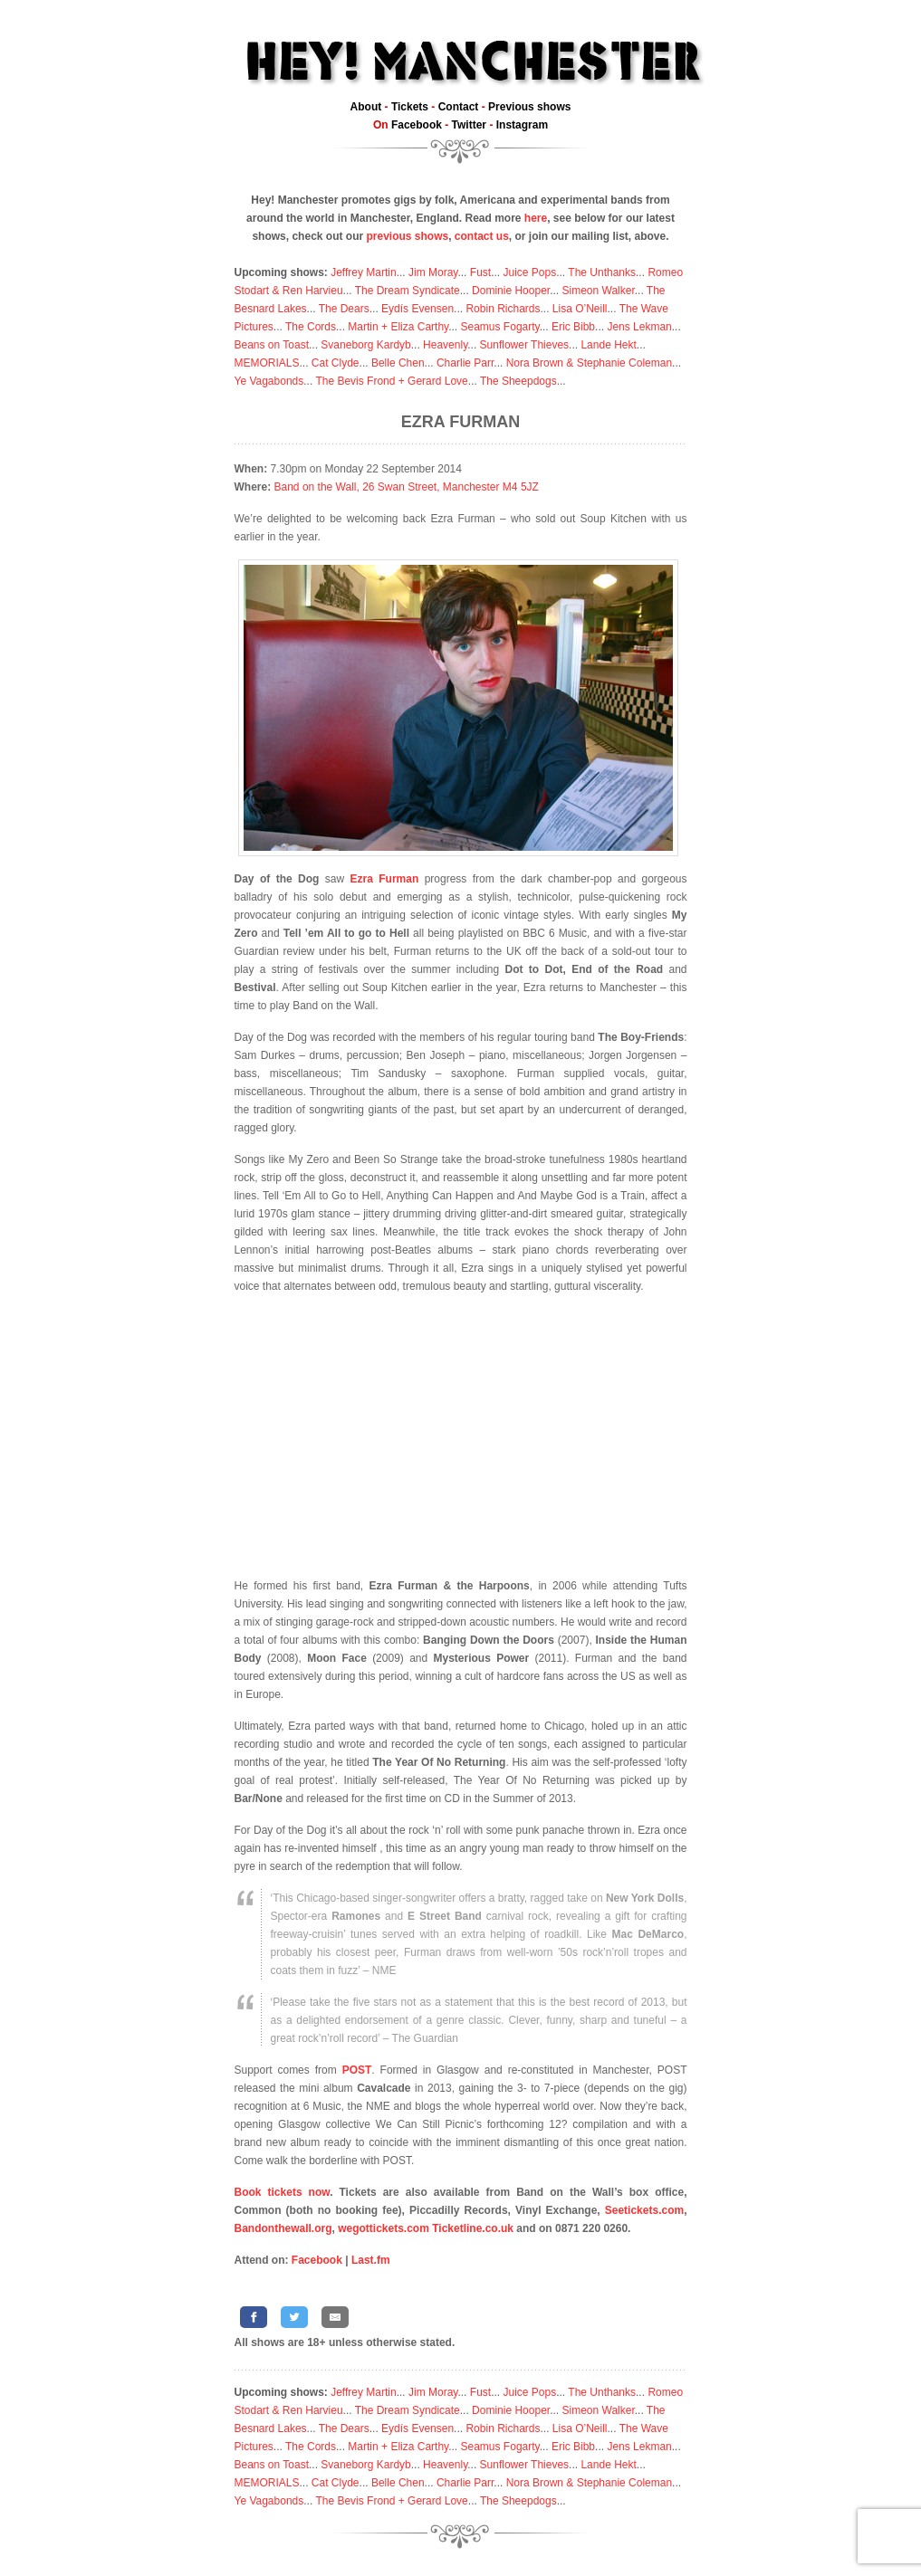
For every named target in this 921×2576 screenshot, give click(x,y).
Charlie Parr (465, 363)
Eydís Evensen (417, 308)
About (366, 106)
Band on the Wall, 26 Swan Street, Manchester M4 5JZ (406, 487)
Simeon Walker (597, 290)
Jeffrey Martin (363, 272)
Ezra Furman (460, 422)
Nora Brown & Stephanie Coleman (589, 363)
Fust (480, 272)
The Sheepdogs (518, 381)
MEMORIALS (267, 363)
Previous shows (529, 106)
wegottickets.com (383, 2228)
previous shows (407, 236)
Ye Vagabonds (269, 381)
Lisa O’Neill (580, 308)
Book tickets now (283, 2192)
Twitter (469, 125)
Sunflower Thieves (525, 345)
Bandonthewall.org (283, 2228)
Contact (458, 106)
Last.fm (370, 2260)
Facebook (416, 125)
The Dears (344, 308)
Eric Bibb (573, 326)
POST (357, 2070)
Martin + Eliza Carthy (398, 326)
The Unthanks (602, 272)
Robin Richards (502, 308)
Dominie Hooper (511, 290)
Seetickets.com (644, 2210)
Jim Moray (432, 272)
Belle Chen (398, 363)
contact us (482, 236)
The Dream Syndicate (407, 290)
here (535, 218)
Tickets (409, 106)
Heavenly (445, 345)
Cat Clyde (336, 363)
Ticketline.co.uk (472, 2228)
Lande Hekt (608, 345)
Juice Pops (529, 272)
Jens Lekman (639, 326)
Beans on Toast (272, 345)
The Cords (310, 326)
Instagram (522, 125)
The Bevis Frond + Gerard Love (391, 381)
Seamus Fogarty (500, 326)
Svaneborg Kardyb (365, 345)
